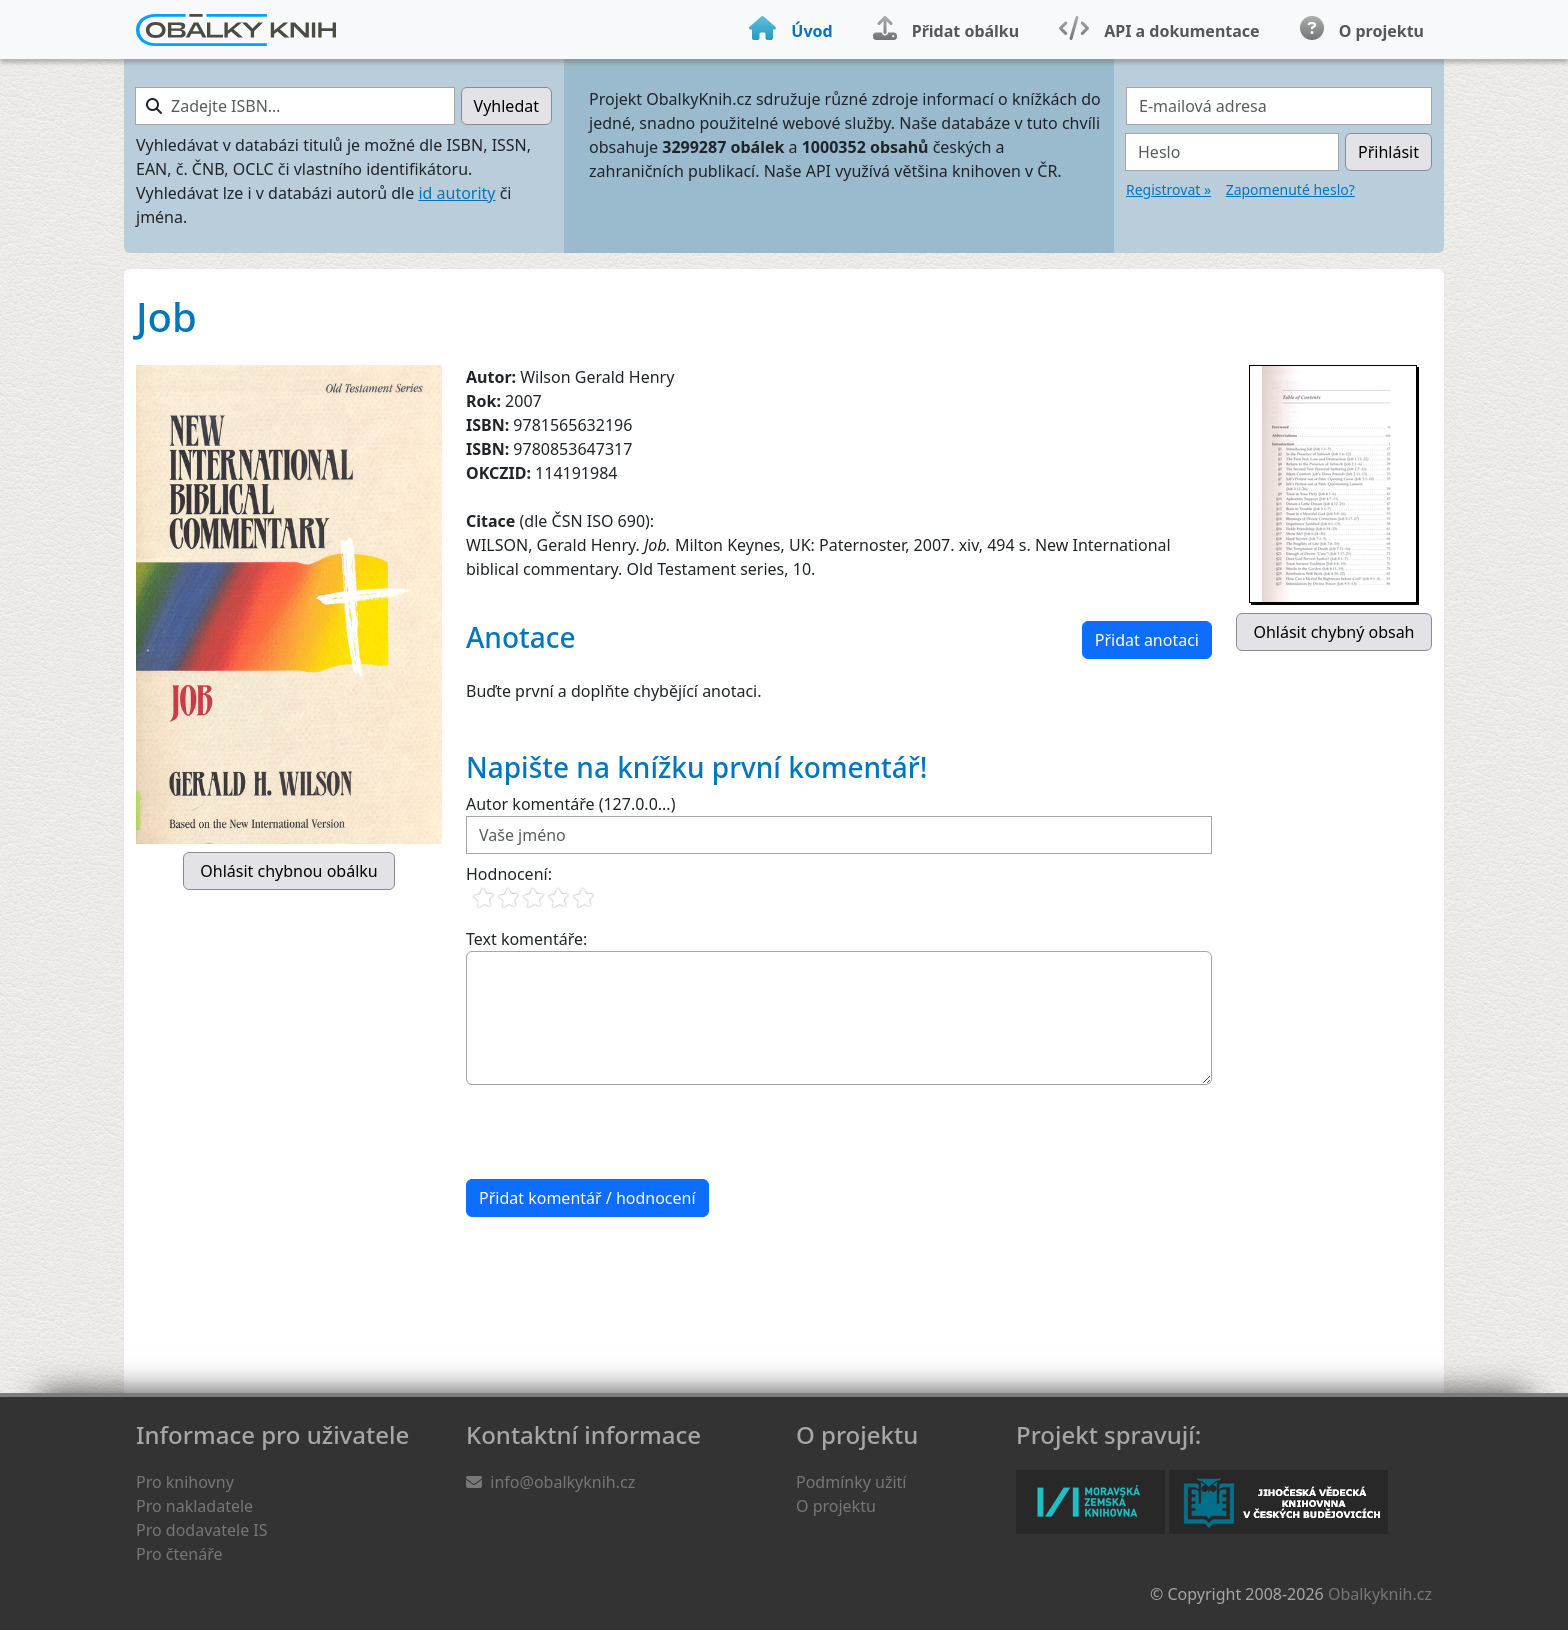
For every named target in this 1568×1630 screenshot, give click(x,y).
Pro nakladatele (194, 1506)
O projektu (836, 1506)
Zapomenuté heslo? (1290, 189)
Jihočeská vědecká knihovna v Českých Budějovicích (1278, 1502)
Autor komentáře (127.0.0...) (570, 804)
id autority (456, 193)
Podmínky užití (851, 1482)
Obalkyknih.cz (1380, 1594)
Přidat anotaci (1147, 640)
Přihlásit (1388, 152)
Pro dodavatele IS (202, 1530)
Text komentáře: (526, 939)
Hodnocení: (509, 874)
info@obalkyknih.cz (562, 1482)
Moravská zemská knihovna (1090, 1502)
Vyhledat (506, 106)
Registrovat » (1168, 189)
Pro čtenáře (179, 1554)
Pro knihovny (185, 1482)
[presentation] (618, 1132)
